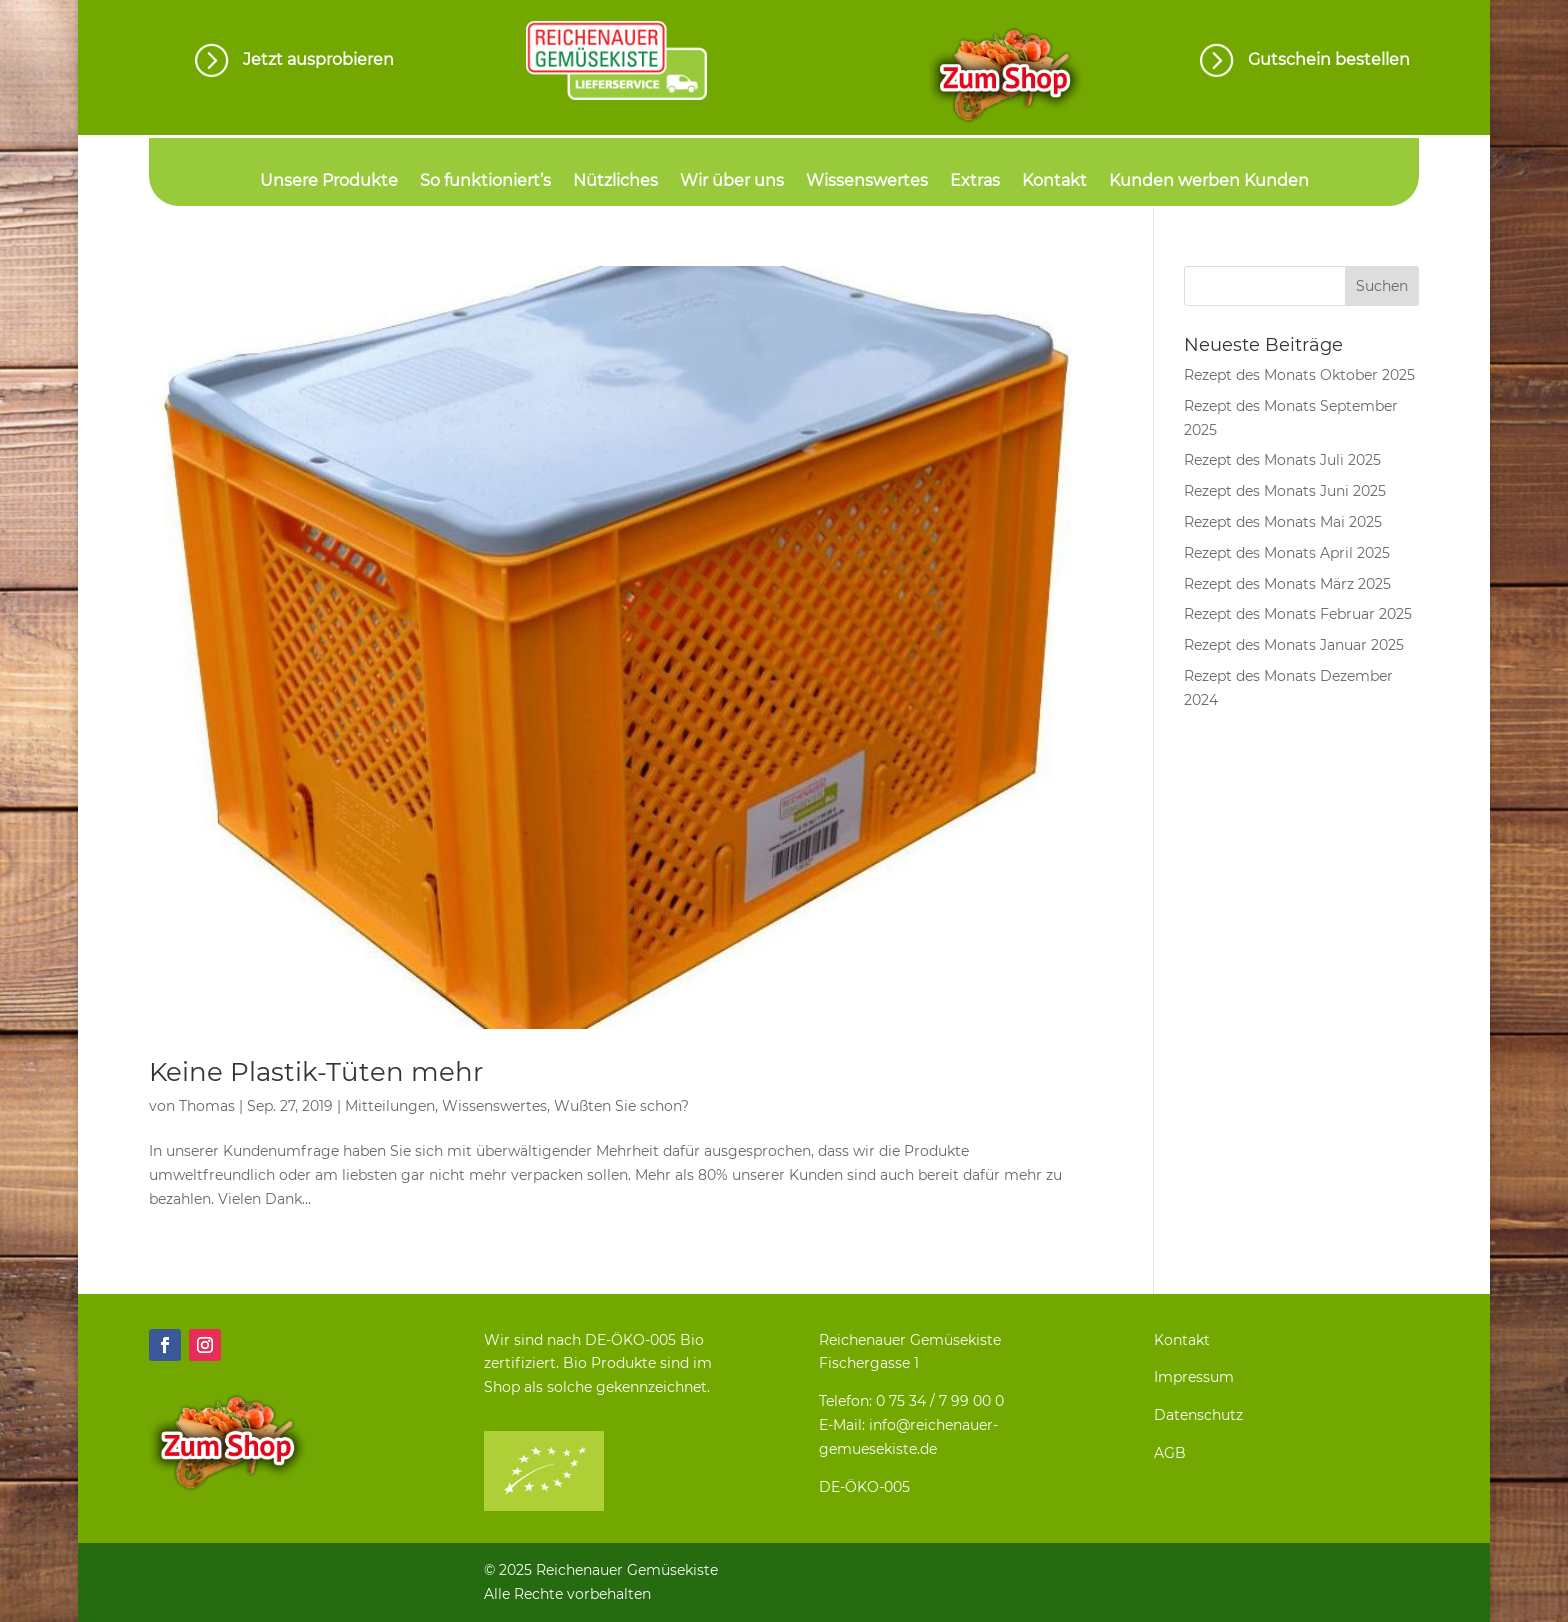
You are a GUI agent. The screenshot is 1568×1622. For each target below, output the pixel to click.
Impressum (1194, 1377)
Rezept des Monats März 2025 (1287, 584)
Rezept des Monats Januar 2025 (1294, 645)
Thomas (207, 1106)
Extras (975, 182)
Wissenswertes (867, 182)
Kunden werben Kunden (1209, 182)
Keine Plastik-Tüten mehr (316, 1072)
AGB (1170, 1453)
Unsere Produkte (329, 182)
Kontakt (1054, 182)
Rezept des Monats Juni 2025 (1285, 491)
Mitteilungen (390, 1106)
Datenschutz (1198, 1415)
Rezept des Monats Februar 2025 (1298, 614)
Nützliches (615, 182)
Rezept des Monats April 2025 (1287, 553)
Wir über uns (732, 182)
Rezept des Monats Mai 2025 (1283, 522)
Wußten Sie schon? (621, 1106)
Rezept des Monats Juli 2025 (1282, 460)
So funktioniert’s (485, 182)
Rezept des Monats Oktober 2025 (1299, 375)
